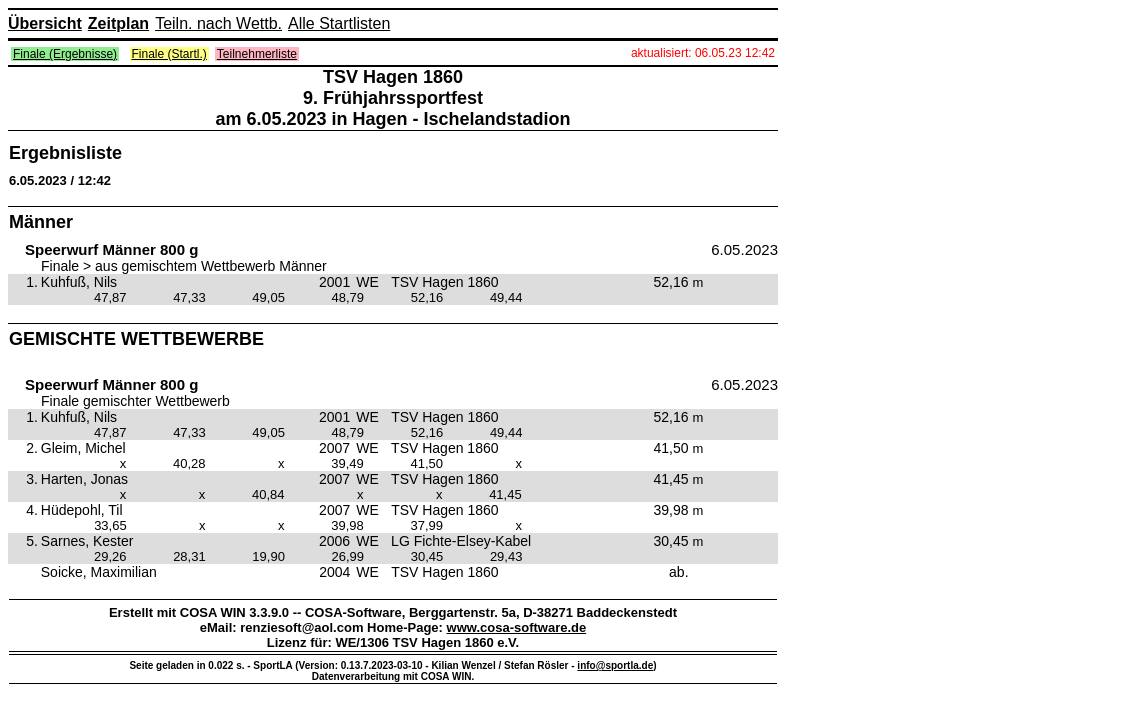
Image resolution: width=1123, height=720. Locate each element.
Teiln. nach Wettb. (218, 23)
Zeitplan (118, 23)
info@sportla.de (615, 665)
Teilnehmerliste (257, 54)
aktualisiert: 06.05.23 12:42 (703, 53)
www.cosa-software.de (517, 627)
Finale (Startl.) (169, 54)
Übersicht (45, 23)
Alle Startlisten (339, 23)
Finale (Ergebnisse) (65, 54)
